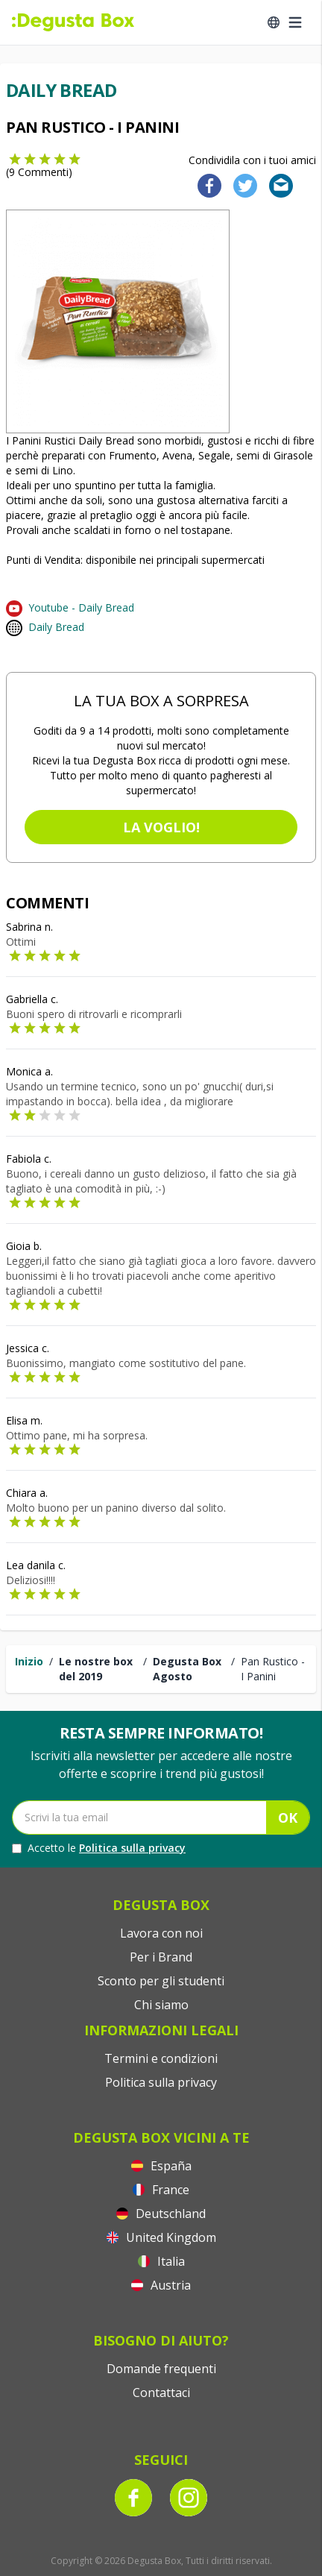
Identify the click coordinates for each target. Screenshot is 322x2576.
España (161, 2166)
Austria (161, 2285)
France (161, 2189)
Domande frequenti (161, 2368)
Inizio (29, 1661)
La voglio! (161, 827)
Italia (161, 2261)
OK (287, 1817)
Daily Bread (56, 627)
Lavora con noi (161, 1933)
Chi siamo (161, 2005)
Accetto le (99, 1848)
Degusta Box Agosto (187, 1668)
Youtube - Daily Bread (81, 607)
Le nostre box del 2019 (96, 1668)
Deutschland (161, 2213)
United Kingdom (161, 2237)
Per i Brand (161, 1957)
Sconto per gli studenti (161, 1981)
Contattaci (161, 2392)
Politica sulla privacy (132, 1848)
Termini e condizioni (161, 2058)
